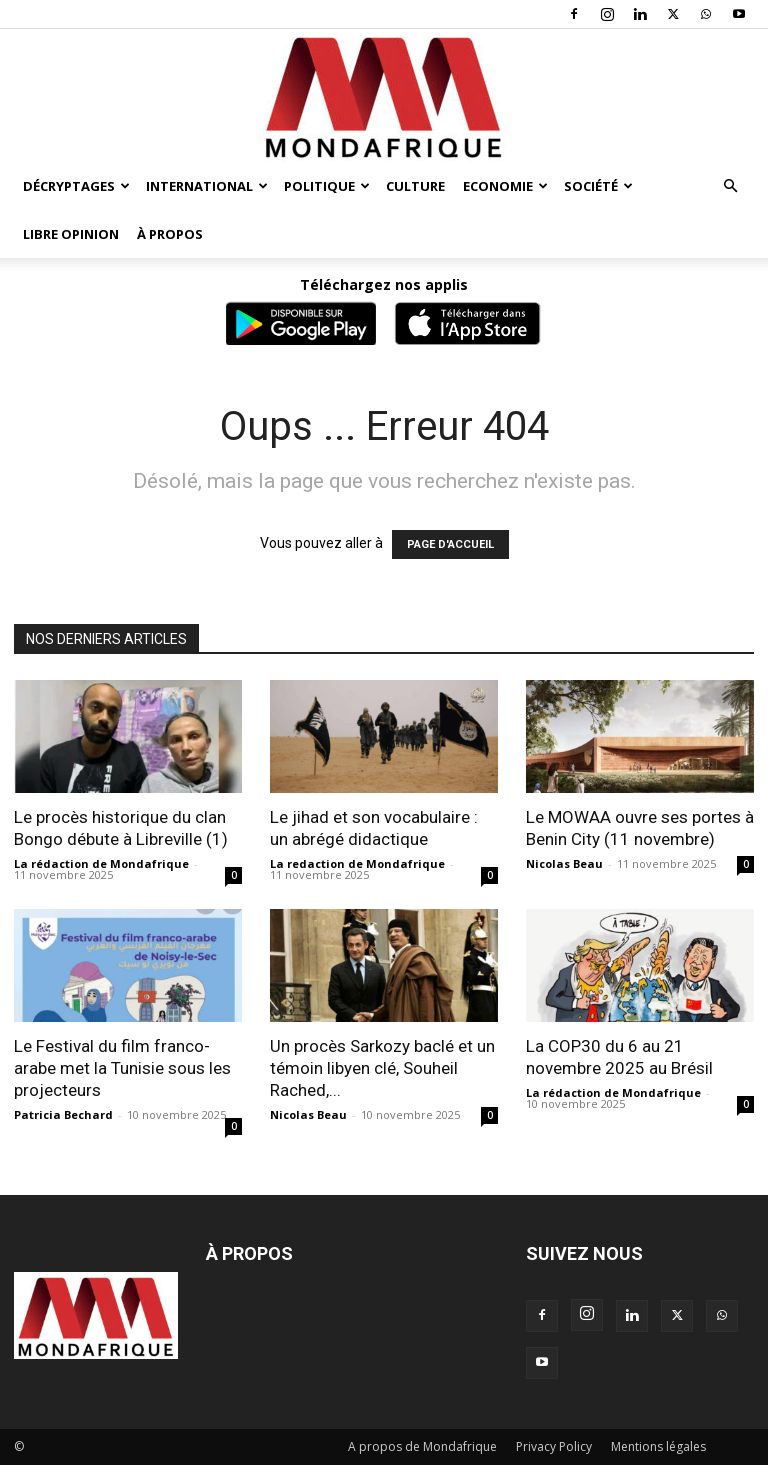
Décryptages (76, 186)
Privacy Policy (554, 1446)
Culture (415, 186)
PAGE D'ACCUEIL (450, 544)
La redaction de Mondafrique (357, 863)
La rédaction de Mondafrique (101, 863)
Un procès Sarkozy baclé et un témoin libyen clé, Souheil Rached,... (382, 1068)
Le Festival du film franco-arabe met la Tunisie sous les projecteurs (122, 1068)
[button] (730, 186)
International (207, 186)
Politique (327, 186)
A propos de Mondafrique (422, 1446)
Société (598, 186)
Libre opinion (71, 234)
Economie (505, 186)
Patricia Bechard (63, 1114)
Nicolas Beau (564, 863)
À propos (170, 234)
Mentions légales (658, 1446)
